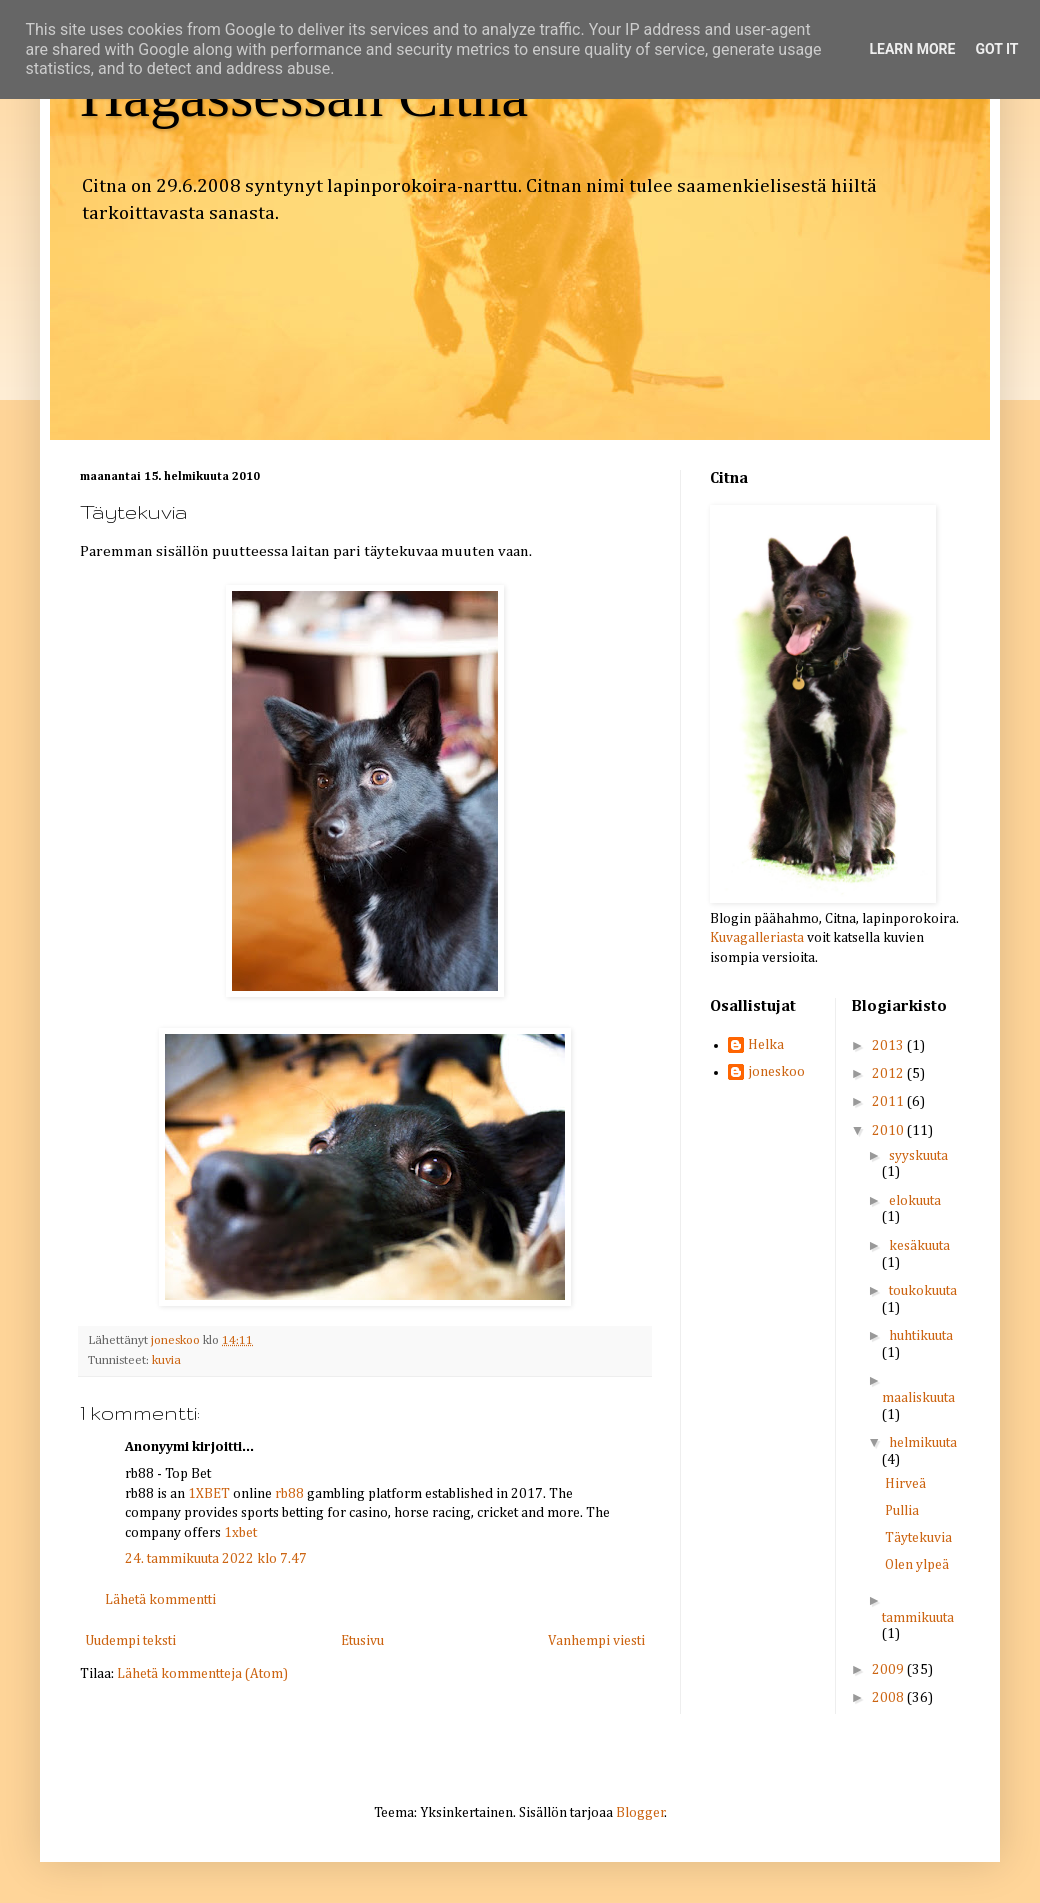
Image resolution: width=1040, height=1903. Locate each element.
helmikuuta (923, 1443)
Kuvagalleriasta (757, 938)
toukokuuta (923, 1291)
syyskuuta (918, 1156)
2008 (889, 1698)
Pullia (902, 1511)
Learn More (912, 49)
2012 (889, 1074)
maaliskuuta (918, 1398)
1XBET (209, 1494)
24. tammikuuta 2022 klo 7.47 (216, 1559)
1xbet (240, 1533)
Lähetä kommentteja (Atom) (202, 1674)
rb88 (289, 1494)
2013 (889, 1046)
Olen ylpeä (917, 1565)
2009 (889, 1670)
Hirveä (905, 1484)
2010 (889, 1131)
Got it (996, 49)
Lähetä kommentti (160, 1600)
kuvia (166, 1360)
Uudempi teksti (130, 1641)
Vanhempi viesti (596, 1641)
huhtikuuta (921, 1336)
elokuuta (915, 1201)
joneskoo (776, 1072)
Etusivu (362, 1641)
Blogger (640, 1813)
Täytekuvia (918, 1538)
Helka (766, 1045)
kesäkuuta (919, 1246)
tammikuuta (918, 1618)
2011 (889, 1102)
